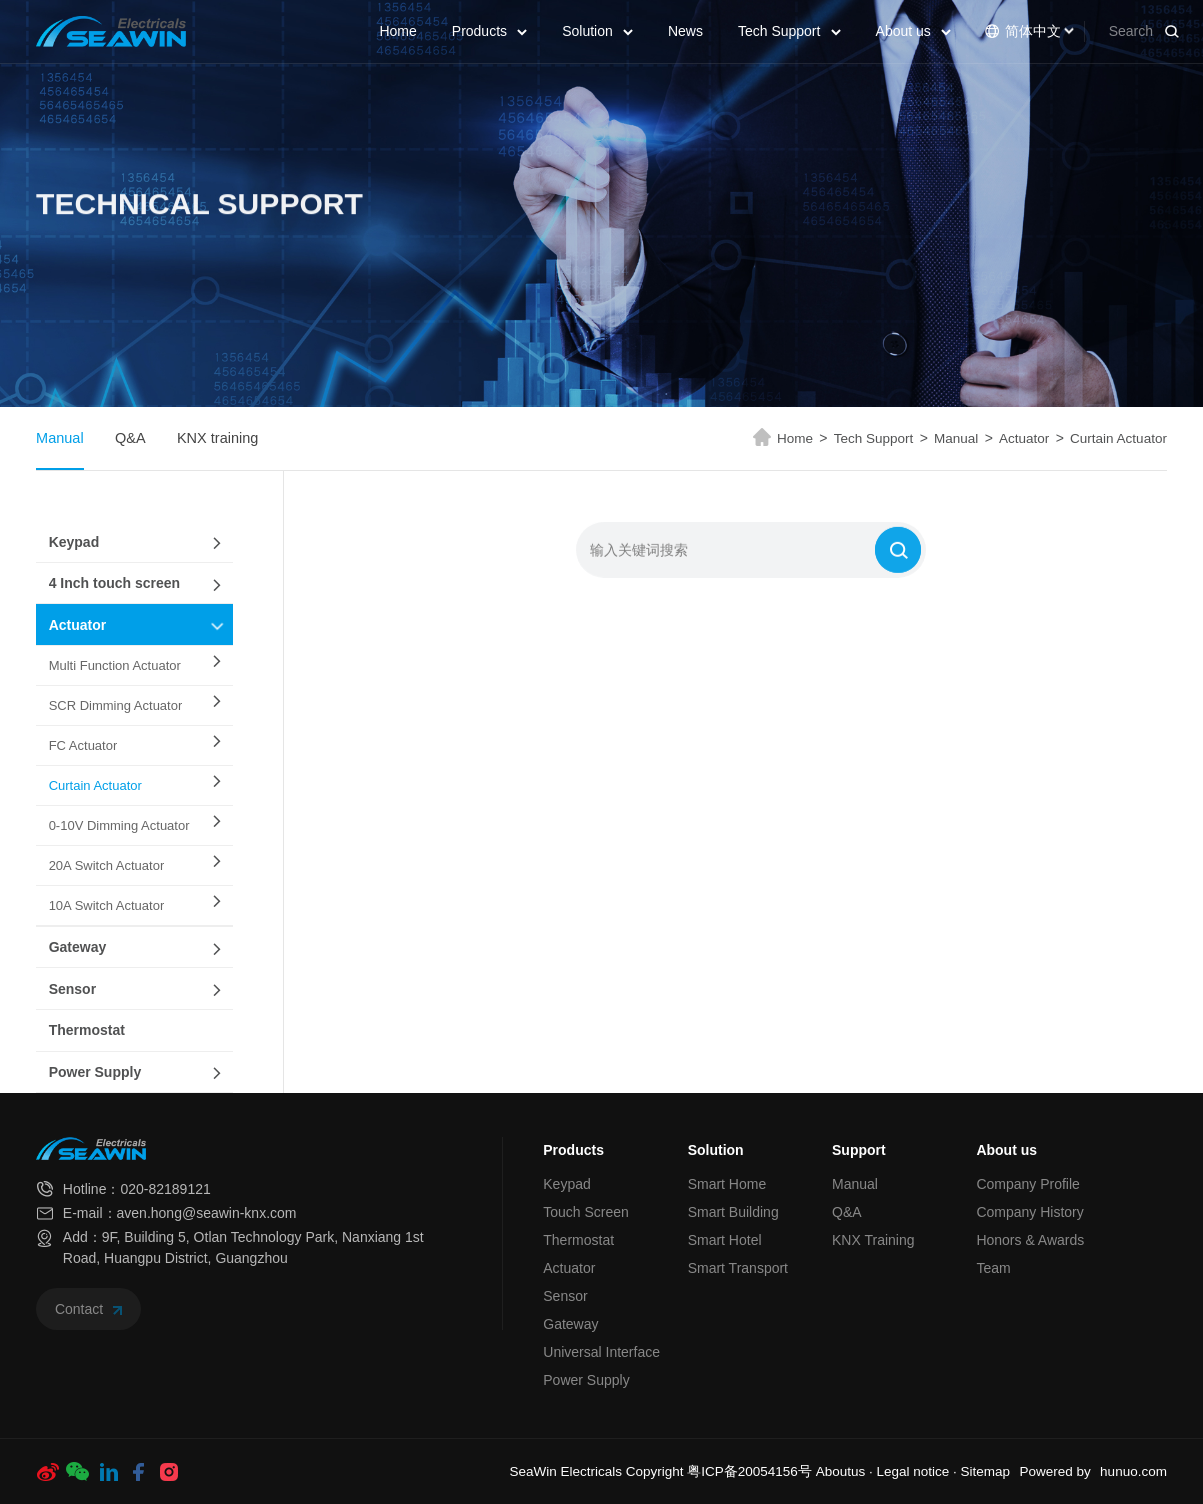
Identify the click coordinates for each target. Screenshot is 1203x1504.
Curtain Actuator (1118, 438)
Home (397, 31)
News (685, 31)
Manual (60, 438)
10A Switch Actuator (107, 905)
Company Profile (1028, 1184)
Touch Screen (586, 1212)
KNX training (217, 438)
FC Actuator (83, 745)
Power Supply (95, 1072)
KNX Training (873, 1240)
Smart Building (733, 1212)
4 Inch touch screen (114, 583)
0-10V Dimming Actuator (119, 825)
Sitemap (986, 1471)
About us (913, 31)
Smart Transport (738, 1268)
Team (993, 1268)
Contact (88, 1309)
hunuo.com (1133, 1471)
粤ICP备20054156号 (749, 1471)
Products (489, 31)
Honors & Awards (1030, 1240)
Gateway (78, 947)
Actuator (1031, 438)
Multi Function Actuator (115, 665)
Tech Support (789, 31)
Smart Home (727, 1184)
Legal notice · (918, 1471)
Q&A (130, 438)
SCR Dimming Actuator (116, 705)
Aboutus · (846, 1471)
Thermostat (87, 1030)
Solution (597, 31)
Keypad (74, 542)
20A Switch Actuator (107, 865)
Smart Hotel (725, 1240)
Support (859, 1150)
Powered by (1054, 1471)
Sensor (72, 989)
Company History (1029, 1212)
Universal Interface (601, 1352)
